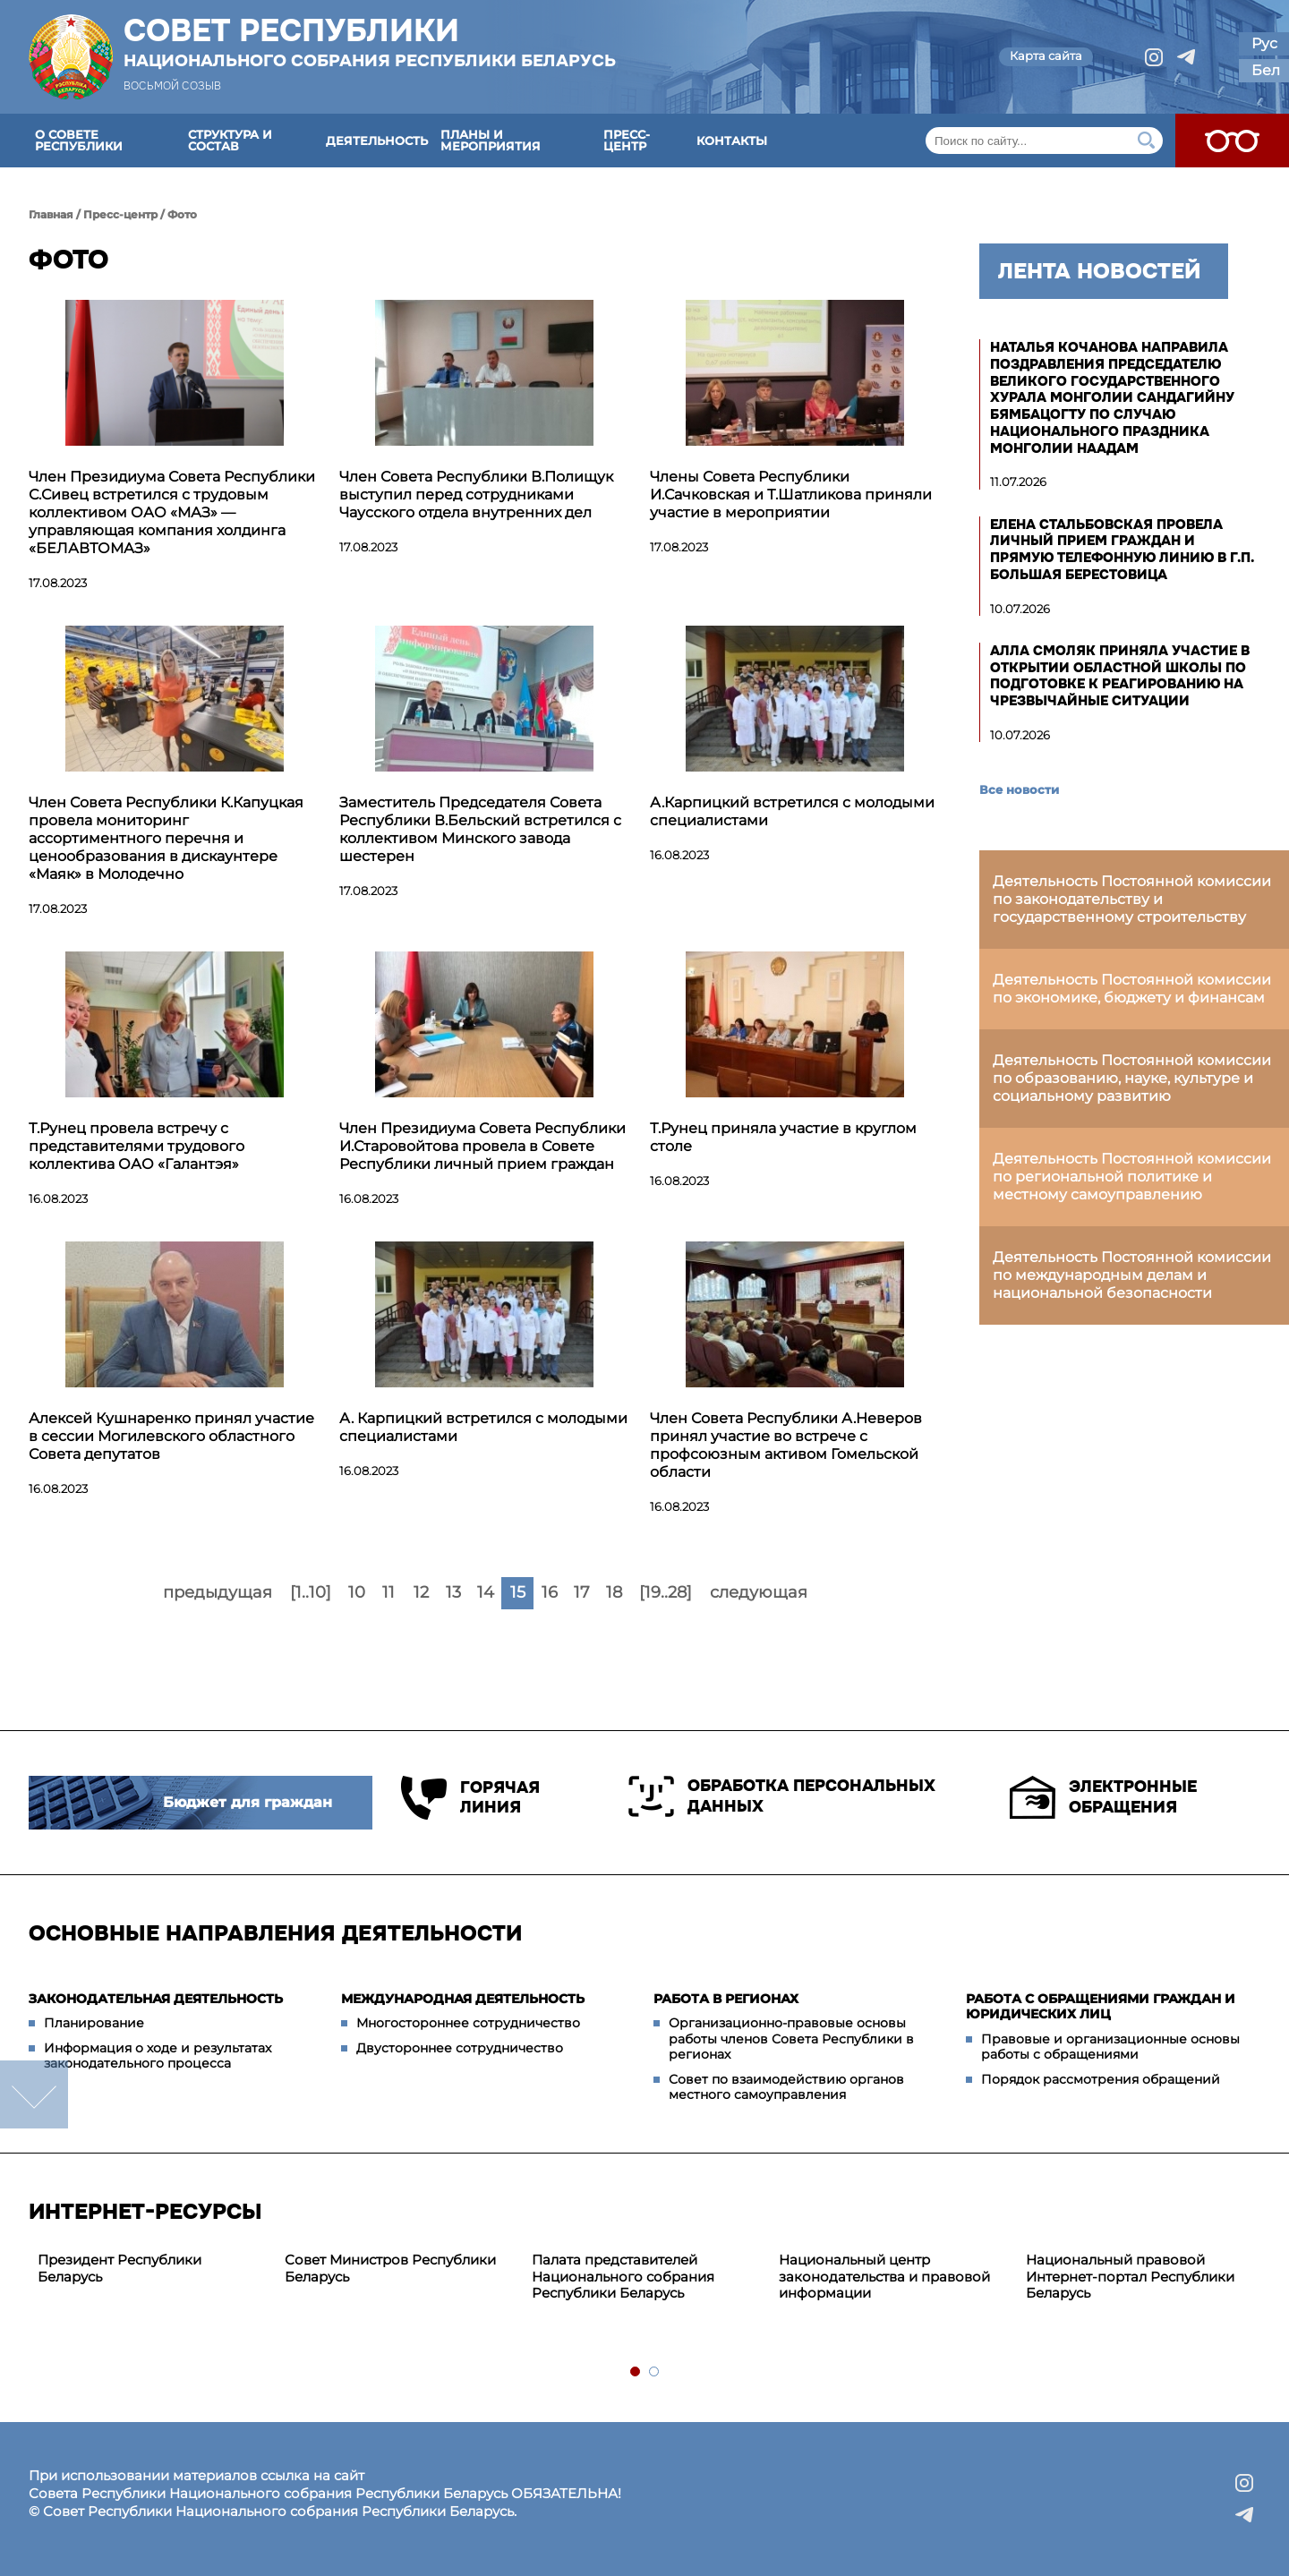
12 (421, 1592)
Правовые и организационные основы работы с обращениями (1110, 2047)
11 (388, 1592)
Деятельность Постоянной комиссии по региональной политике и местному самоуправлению (1132, 1176)
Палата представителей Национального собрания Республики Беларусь (623, 2276)
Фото (182, 214)
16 (550, 1592)
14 (485, 1592)
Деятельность (377, 140)
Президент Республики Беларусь (119, 2268)
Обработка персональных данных (781, 1796)
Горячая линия (470, 1798)
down (34, 2094)
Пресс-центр (626, 140)
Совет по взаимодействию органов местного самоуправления (786, 2087)
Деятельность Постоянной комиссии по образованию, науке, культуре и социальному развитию (1132, 1078)
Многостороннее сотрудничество (468, 2023)
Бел (1265, 70)
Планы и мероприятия (490, 140)
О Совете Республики (79, 140)
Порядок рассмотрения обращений (1100, 2079)
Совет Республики (370, 42)
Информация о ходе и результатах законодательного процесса (157, 2056)
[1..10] (310, 1592)
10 (356, 1592)
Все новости (1019, 789)
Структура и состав (230, 140)
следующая (758, 1592)
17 (582, 1592)
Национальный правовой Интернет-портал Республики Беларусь (1130, 2276)
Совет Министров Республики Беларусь (390, 2268)
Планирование (94, 2023)
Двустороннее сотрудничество (459, 2048)
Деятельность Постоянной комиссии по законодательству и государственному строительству (1132, 899)
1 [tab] (636, 2372)
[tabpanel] (152, 2269)
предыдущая (217, 1592)
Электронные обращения (1103, 1797)
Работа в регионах (725, 1999)
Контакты (731, 140)
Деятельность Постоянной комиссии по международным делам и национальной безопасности (1132, 1275)
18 (614, 1592)
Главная (51, 214)
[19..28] (665, 1592)
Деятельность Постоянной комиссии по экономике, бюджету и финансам (1132, 988)
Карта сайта (1046, 55)
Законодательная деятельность (156, 1999)
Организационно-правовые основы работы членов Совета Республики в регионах (791, 2038)
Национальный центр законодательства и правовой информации (884, 2276)
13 (453, 1592)
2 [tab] (655, 2372)
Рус (1264, 43)
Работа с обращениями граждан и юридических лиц (1100, 2007)
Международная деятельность (463, 1999)
